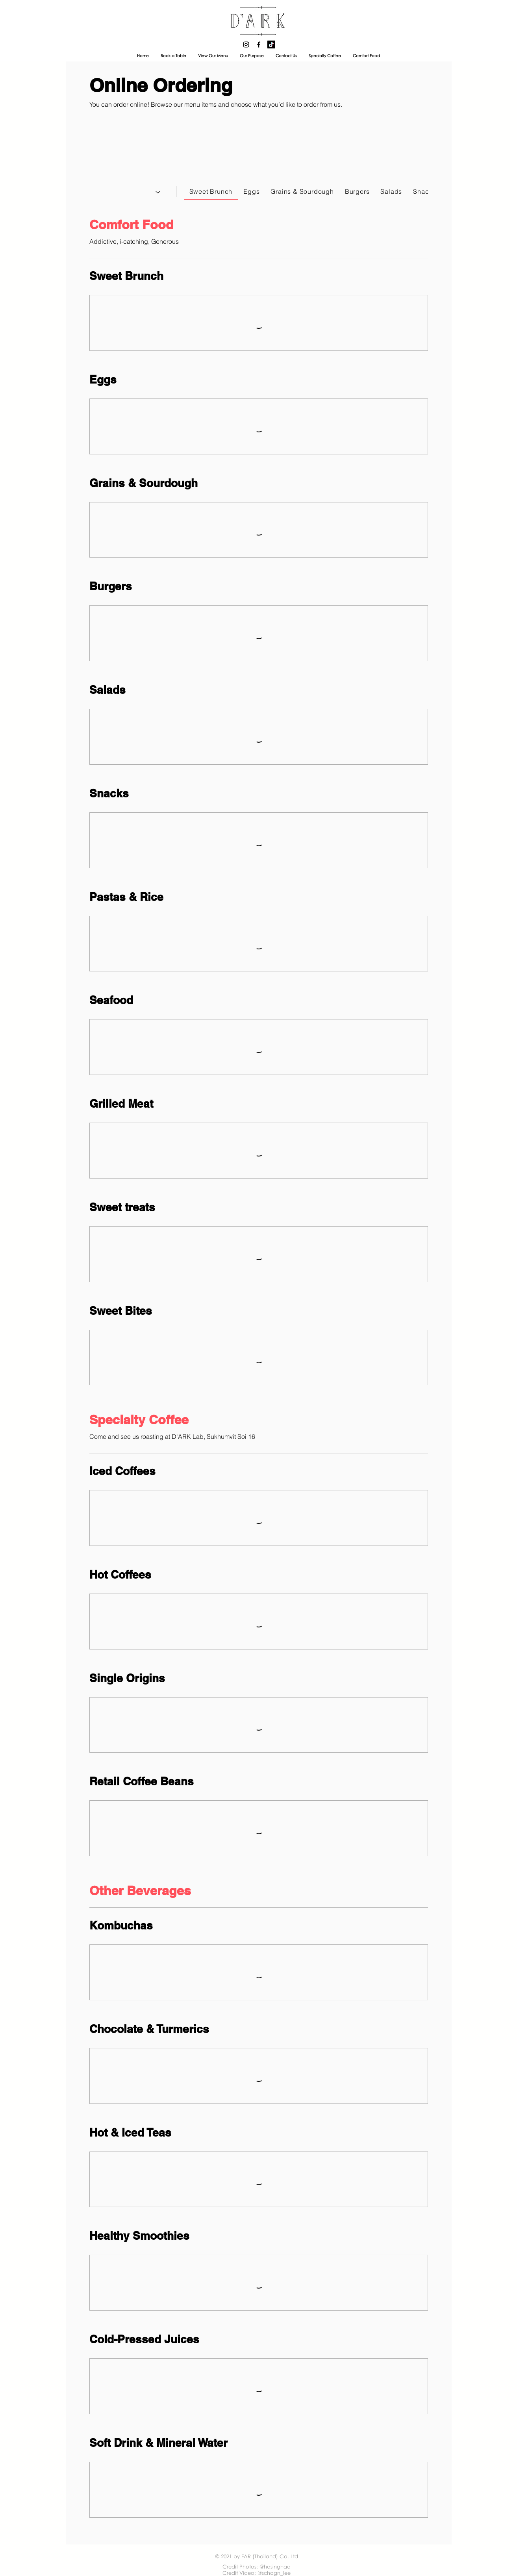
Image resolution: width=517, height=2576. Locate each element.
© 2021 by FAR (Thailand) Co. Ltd (256, 2556)
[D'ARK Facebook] (259, 44)
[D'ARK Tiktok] (271, 44)
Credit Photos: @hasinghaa (256, 2566)
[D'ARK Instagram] (246, 44)
